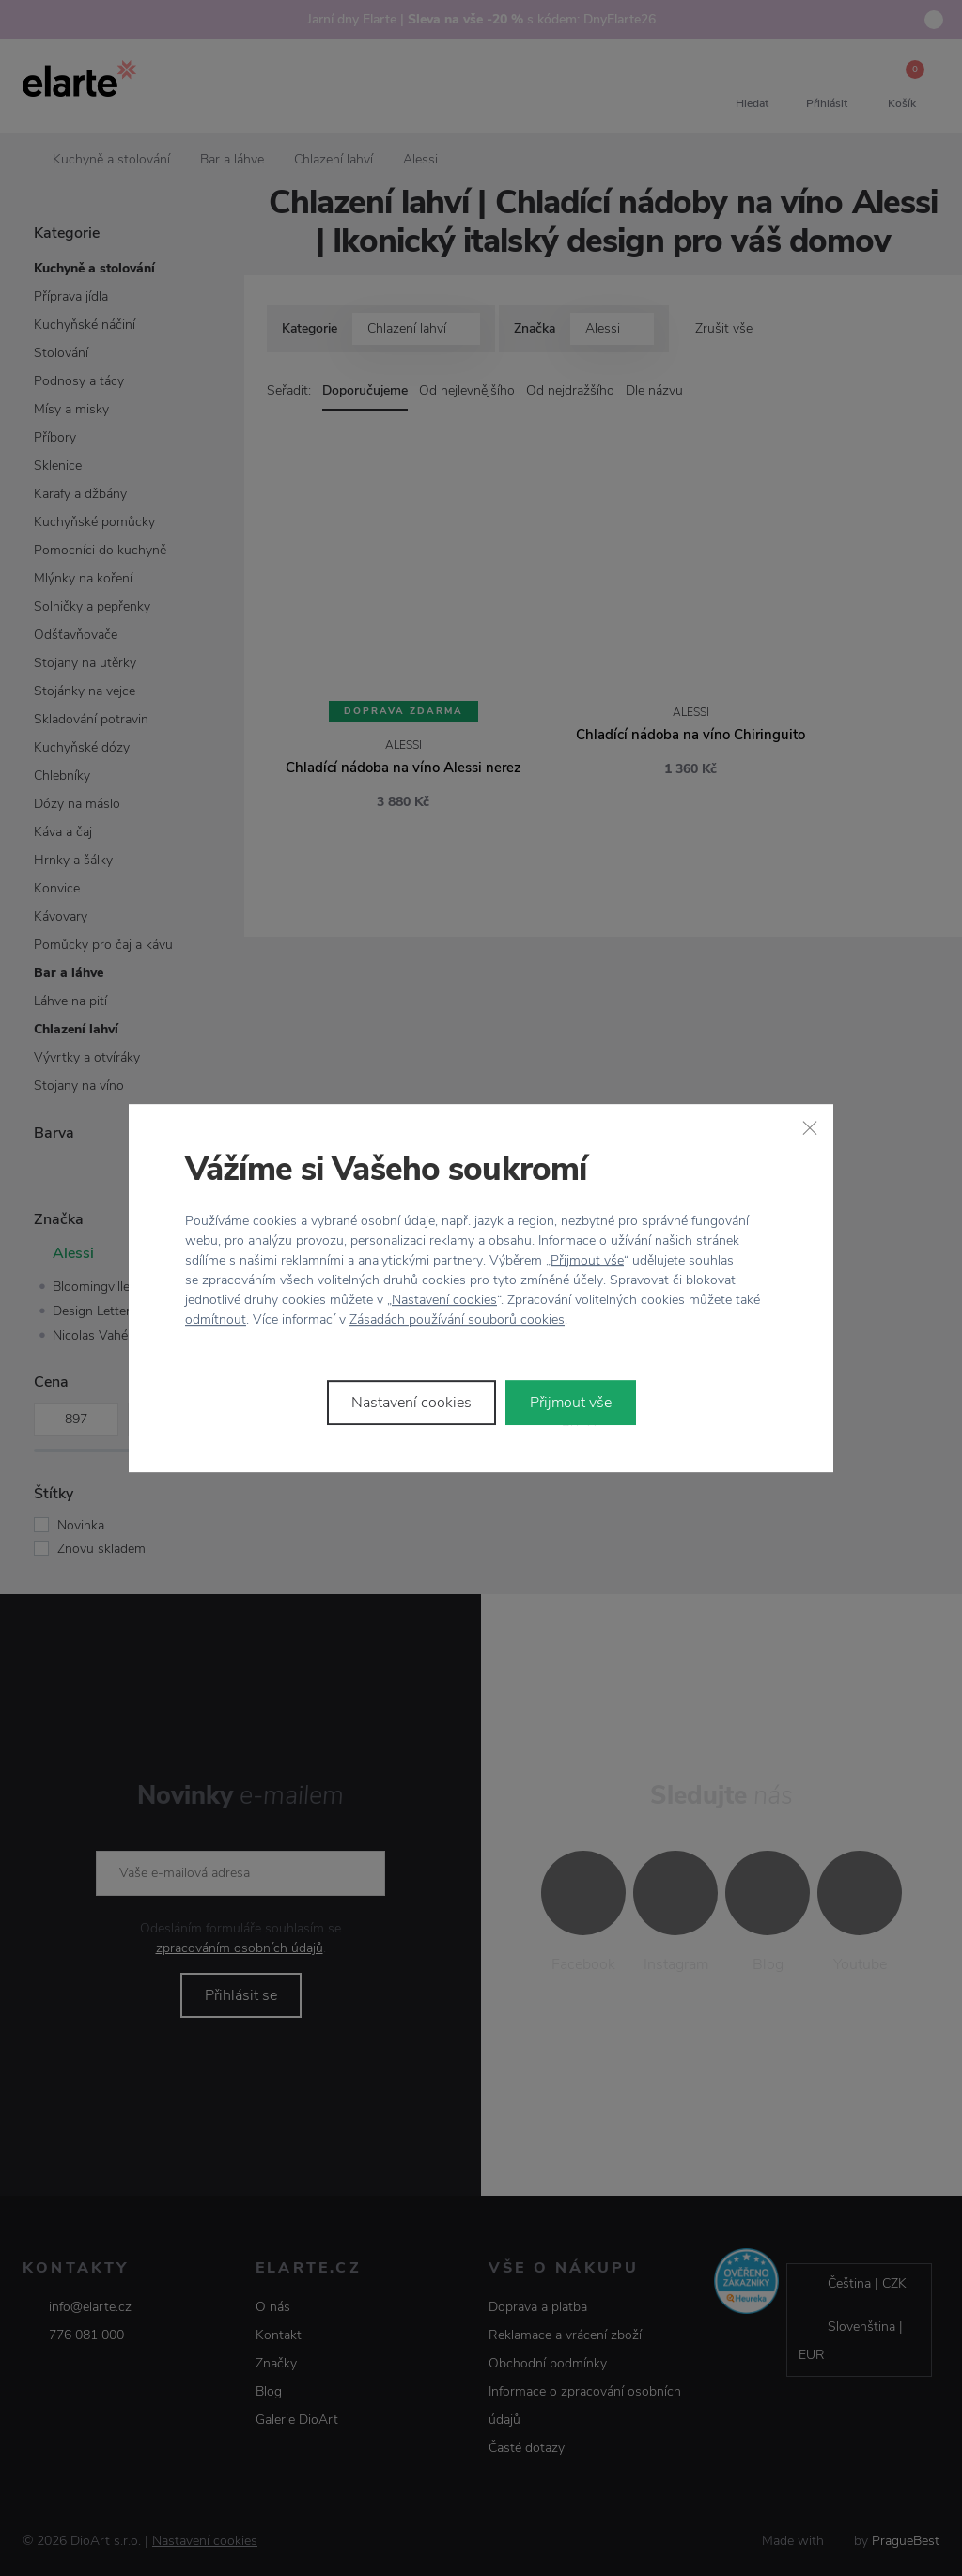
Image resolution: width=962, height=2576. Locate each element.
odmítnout (215, 1319)
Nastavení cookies (444, 1300)
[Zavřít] (809, 1127)
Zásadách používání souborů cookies (457, 1319)
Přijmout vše (587, 1260)
